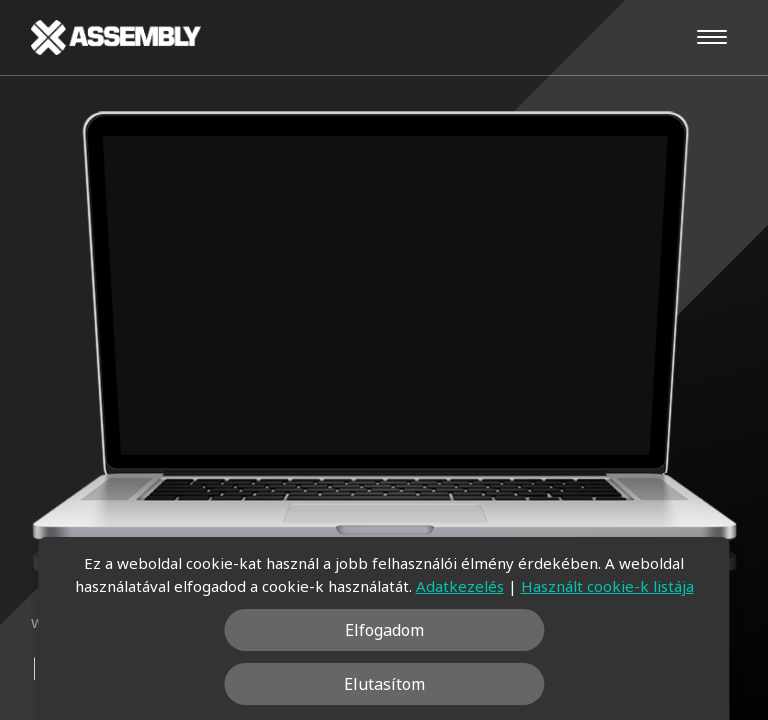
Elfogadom (384, 630)
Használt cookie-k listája (607, 586)
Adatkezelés (460, 586)
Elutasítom (384, 684)
